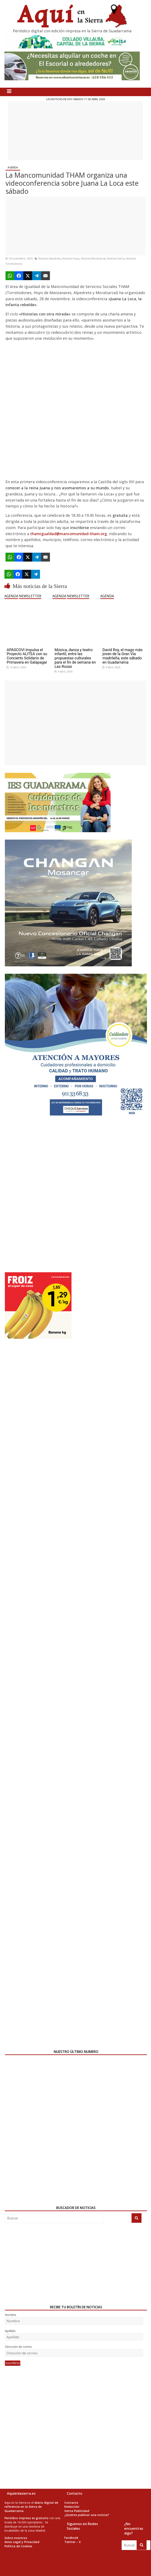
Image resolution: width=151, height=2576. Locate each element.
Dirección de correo (18, 2347)
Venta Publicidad (76, 2511)
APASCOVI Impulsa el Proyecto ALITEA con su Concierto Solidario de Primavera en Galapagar (27, 656)
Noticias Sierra (116, 258)
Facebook (71, 2538)
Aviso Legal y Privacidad (21, 2542)
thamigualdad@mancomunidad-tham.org (68, 533)
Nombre (10, 2315)
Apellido (10, 2331)
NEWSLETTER (30, 596)
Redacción (71, 2507)
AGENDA (13, 167)
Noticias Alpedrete (49, 258)
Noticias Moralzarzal (93, 258)
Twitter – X (72, 2542)
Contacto (71, 2503)
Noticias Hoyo (70, 258)
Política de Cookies (18, 2546)
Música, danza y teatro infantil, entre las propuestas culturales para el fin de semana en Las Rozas (75, 658)
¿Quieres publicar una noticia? (86, 2515)
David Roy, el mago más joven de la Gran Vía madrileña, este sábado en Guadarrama (122, 656)
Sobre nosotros (15, 2538)
